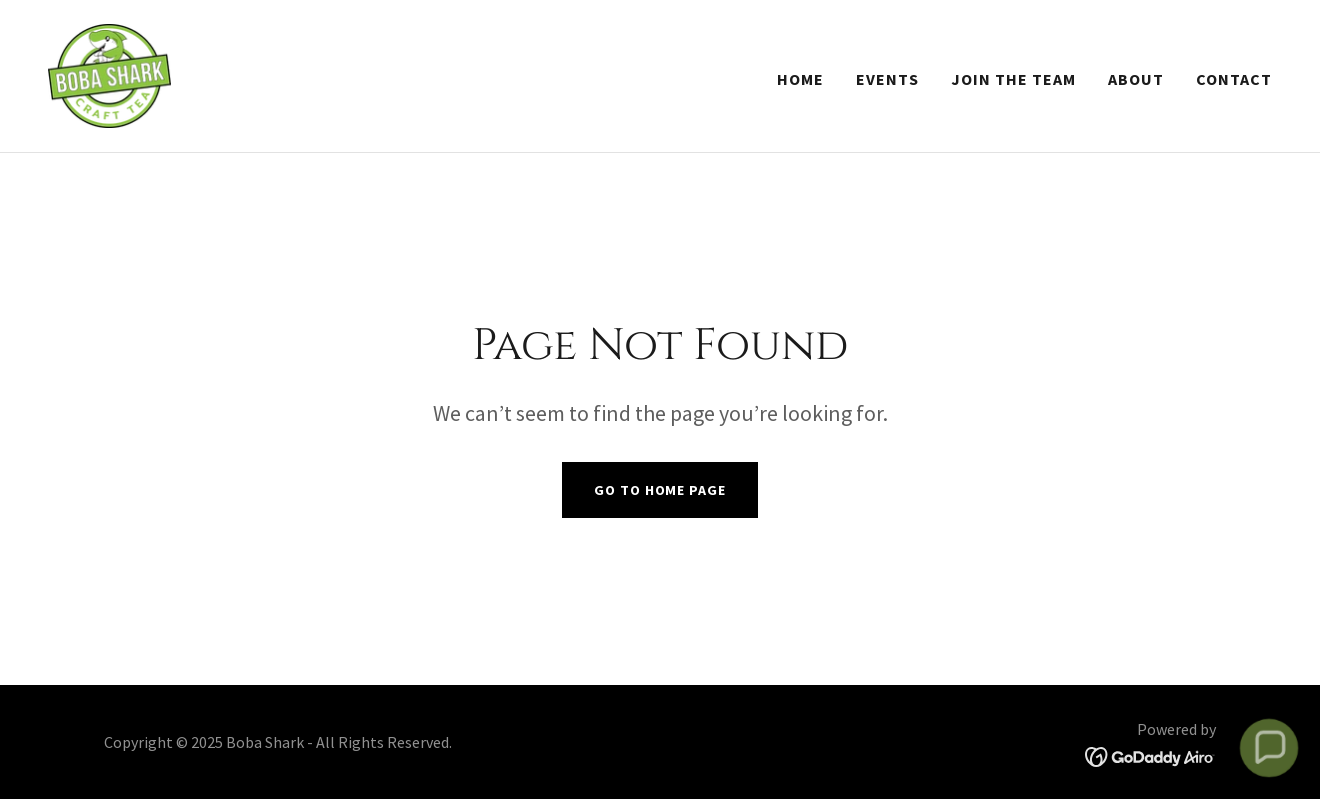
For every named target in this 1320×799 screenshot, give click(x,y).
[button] (1268, 747)
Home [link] (800, 79)
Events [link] (887, 79)
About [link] (1136, 79)
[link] (109, 74)
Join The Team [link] (1013, 79)
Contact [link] (1234, 79)
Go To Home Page (659, 490)
